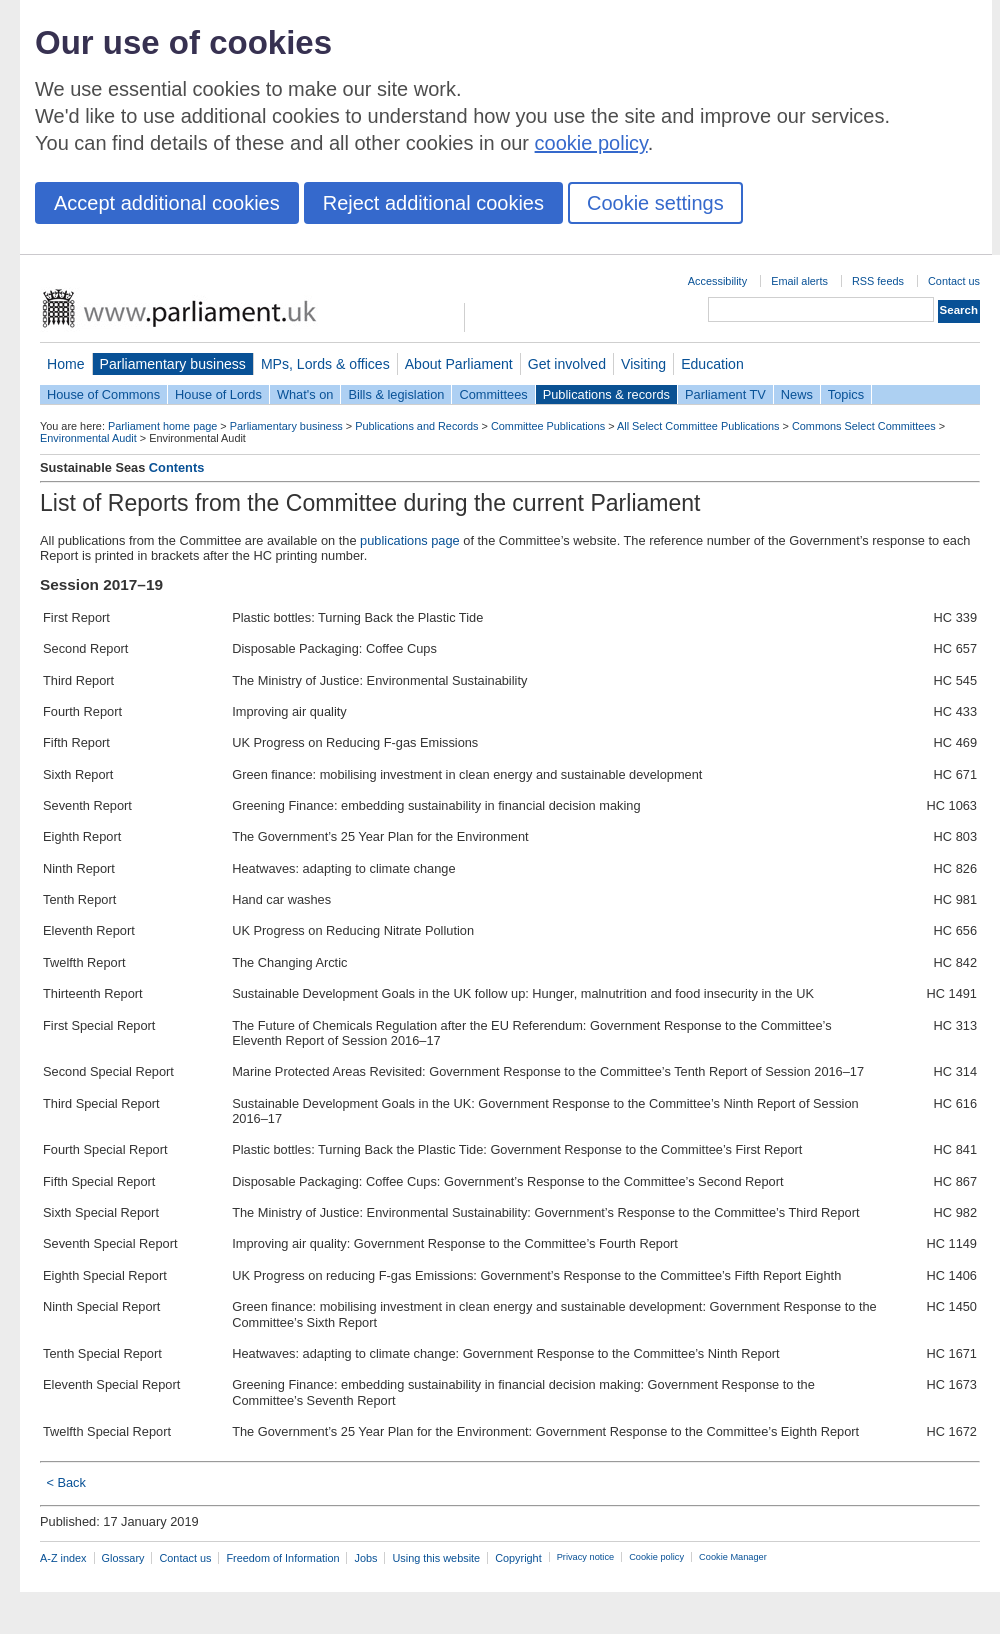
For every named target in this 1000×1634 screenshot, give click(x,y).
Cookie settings (655, 203)
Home (66, 364)
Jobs (365, 1558)
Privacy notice (585, 1557)
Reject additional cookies (433, 203)
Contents (176, 467)
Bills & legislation (396, 394)
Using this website (436, 1558)
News (797, 394)
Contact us (954, 281)
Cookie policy (656, 1557)
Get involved (567, 364)
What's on (305, 394)
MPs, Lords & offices (325, 364)
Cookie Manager (733, 1557)
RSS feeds (878, 281)
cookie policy (591, 143)
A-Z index (63, 1558)
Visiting (643, 364)
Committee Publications (548, 426)
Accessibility (717, 281)
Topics (846, 394)
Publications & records (606, 394)
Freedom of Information (282, 1558)
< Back (65, 1482)
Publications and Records (416, 426)
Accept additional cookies (167, 203)
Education (712, 364)
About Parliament (459, 364)
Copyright (518, 1558)
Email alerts (799, 281)
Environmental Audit (88, 438)
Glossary (123, 1558)
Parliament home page (162, 426)
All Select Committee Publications (698, 426)
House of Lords (218, 394)
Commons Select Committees (864, 426)
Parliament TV (725, 394)
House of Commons (103, 394)
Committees (493, 394)
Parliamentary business (173, 364)
